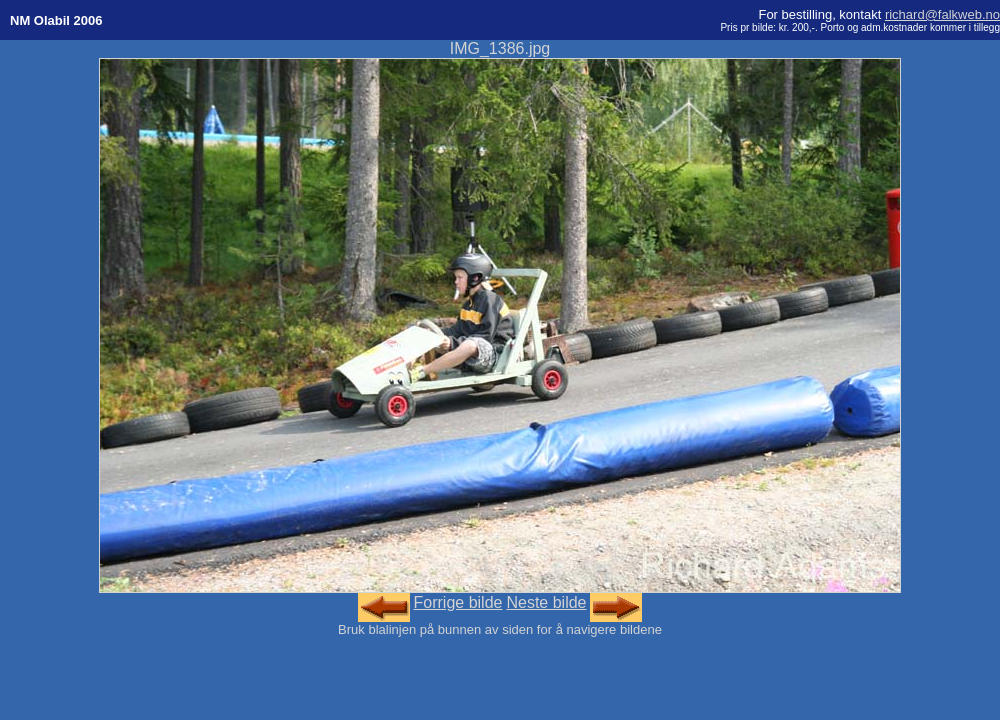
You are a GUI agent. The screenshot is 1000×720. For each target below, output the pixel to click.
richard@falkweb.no (942, 14)
